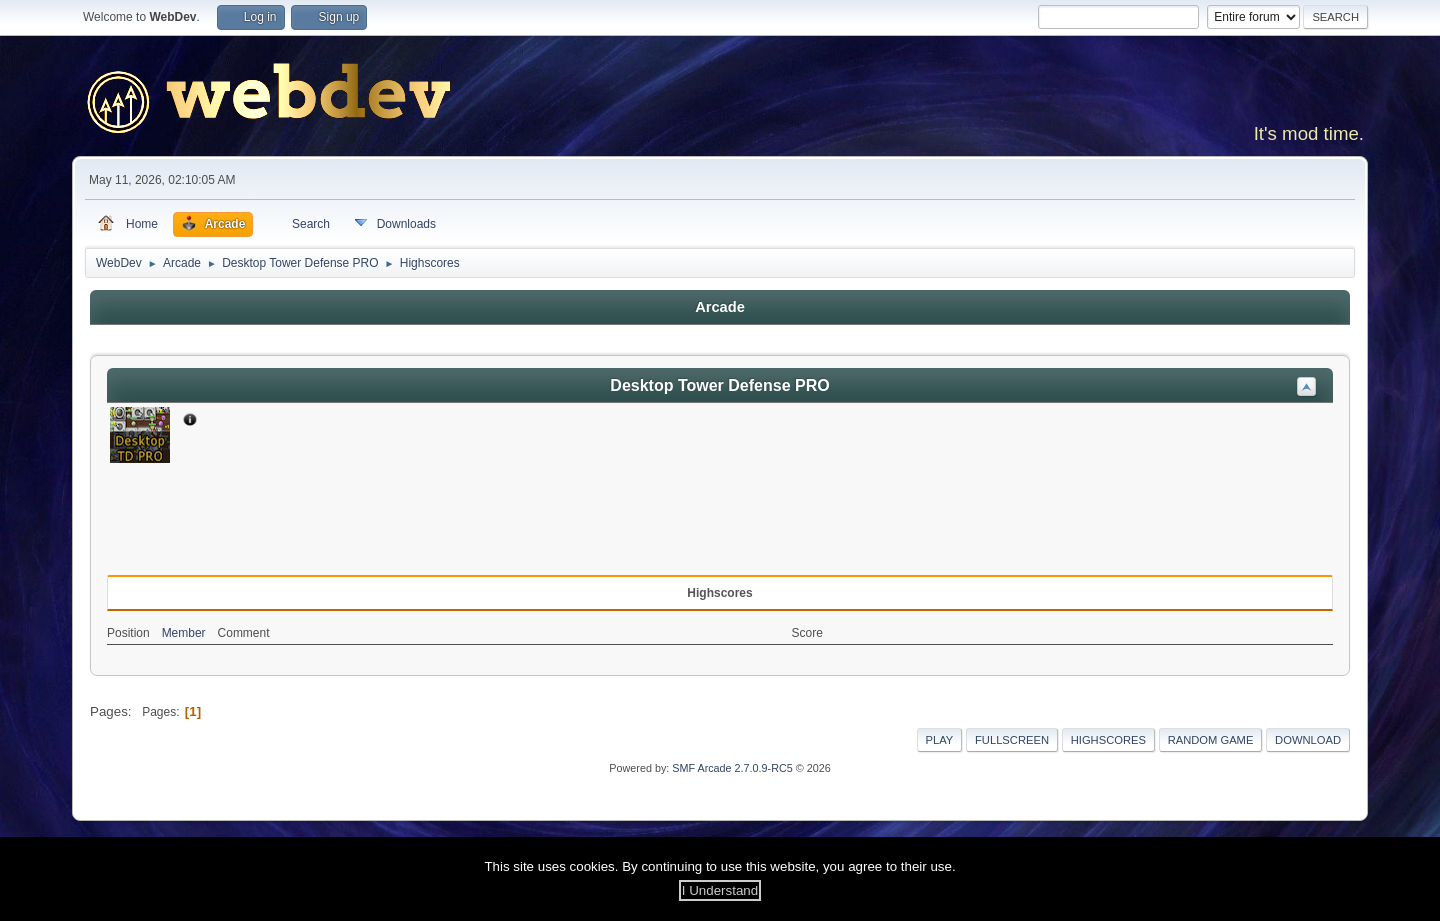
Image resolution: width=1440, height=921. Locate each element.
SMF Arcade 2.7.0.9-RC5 (732, 768)
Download (1308, 740)
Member (184, 633)
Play (940, 740)
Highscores (1108, 740)
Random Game (1211, 740)
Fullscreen (1012, 740)
